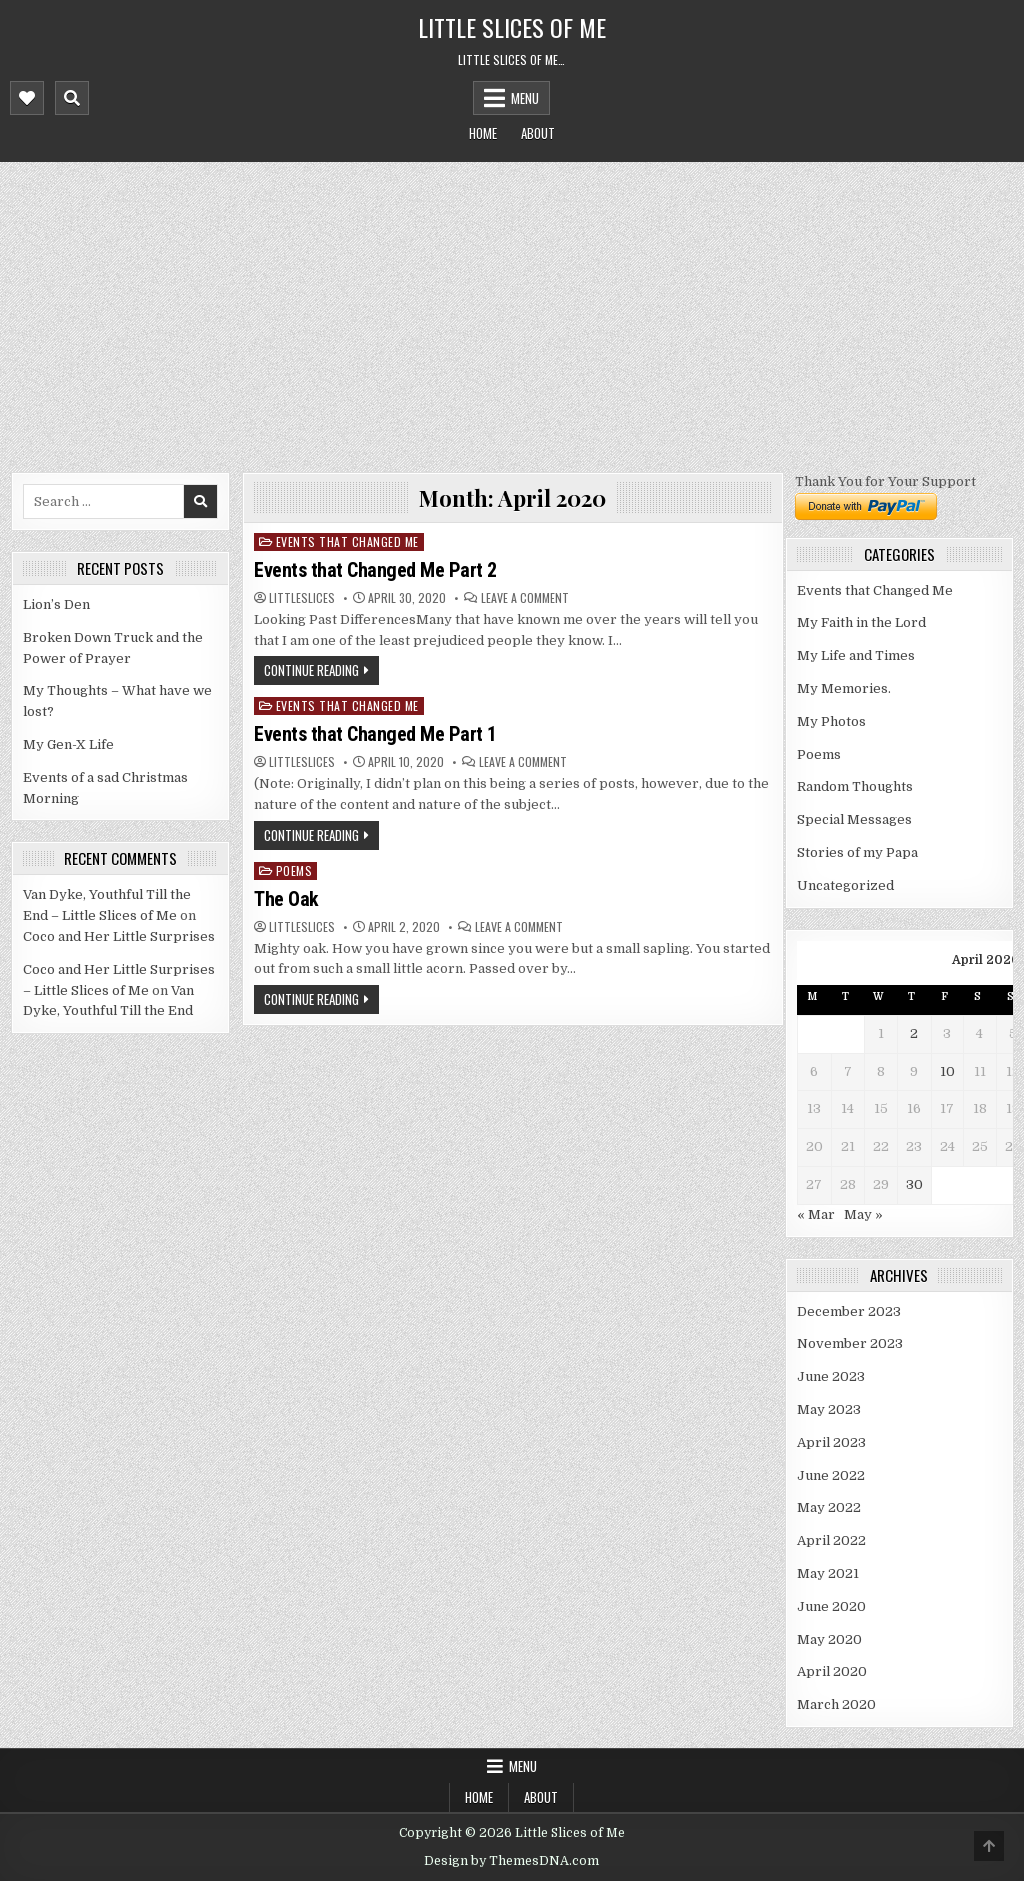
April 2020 (832, 1671)
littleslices (302, 598)
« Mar (816, 1214)
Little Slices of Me (512, 27)
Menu (525, 98)
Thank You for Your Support (885, 481)
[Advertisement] (512, 312)
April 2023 (831, 1442)
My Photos (831, 721)
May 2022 (829, 1507)
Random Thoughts (855, 786)
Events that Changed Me (347, 541)
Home (483, 133)
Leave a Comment (525, 598)
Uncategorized (845, 885)
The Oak (286, 899)
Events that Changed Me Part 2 (375, 570)
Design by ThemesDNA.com (511, 1861)
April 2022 (831, 1540)
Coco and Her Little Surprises (119, 936)
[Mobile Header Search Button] (72, 98)
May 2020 (829, 1639)
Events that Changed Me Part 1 (375, 734)
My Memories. (844, 688)
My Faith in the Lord (861, 622)
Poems (294, 870)
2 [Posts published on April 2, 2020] (914, 1033)
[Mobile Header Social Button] (27, 98)
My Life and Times (856, 655)
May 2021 (828, 1573)
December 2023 (849, 1311)
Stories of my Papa (857, 852)
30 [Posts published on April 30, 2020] (914, 1184)
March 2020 (836, 1704)
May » (863, 1214)
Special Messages (854, 819)
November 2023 (850, 1343)
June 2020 (831, 1606)
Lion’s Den (56, 604)
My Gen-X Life (68, 744)
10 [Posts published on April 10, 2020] (947, 1071)
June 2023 (831, 1376)
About (538, 133)
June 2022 (831, 1475)
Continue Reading (311, 670)
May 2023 (829, 1409)
